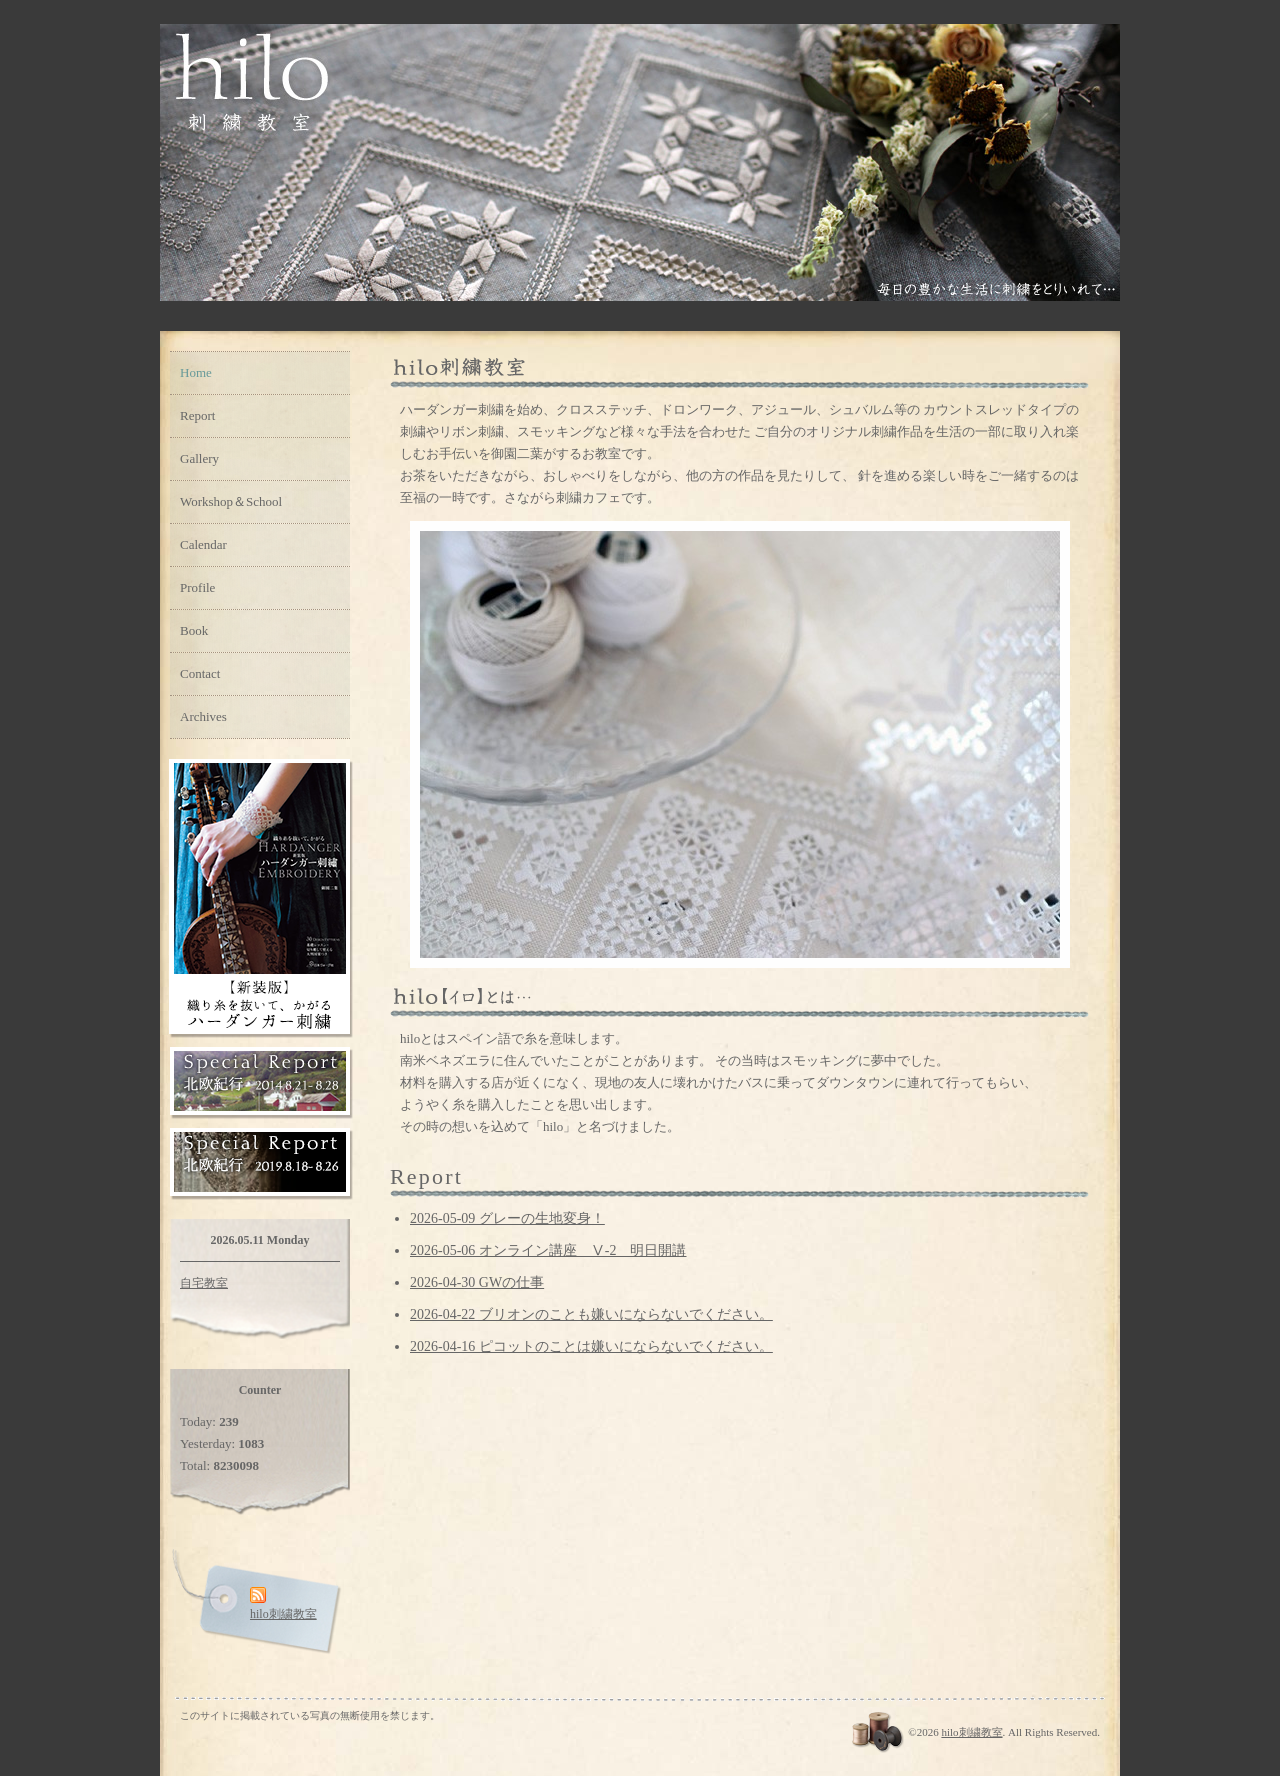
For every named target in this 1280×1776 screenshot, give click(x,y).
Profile (197, 587)
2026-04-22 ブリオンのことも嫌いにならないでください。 (591, 1314)
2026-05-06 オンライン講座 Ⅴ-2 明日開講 (548, 1250)
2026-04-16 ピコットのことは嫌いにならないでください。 (591, 1346)
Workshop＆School (231, 501)
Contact (200, 673)
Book (194, 630)
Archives (203, 716)
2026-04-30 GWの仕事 (477, 1282)
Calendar (203, 544)
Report (197, 415)
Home (196, 372)
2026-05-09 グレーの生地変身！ (507, 1218)
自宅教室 (204, 1283)
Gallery (199, 458)
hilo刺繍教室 (971, 1732)
